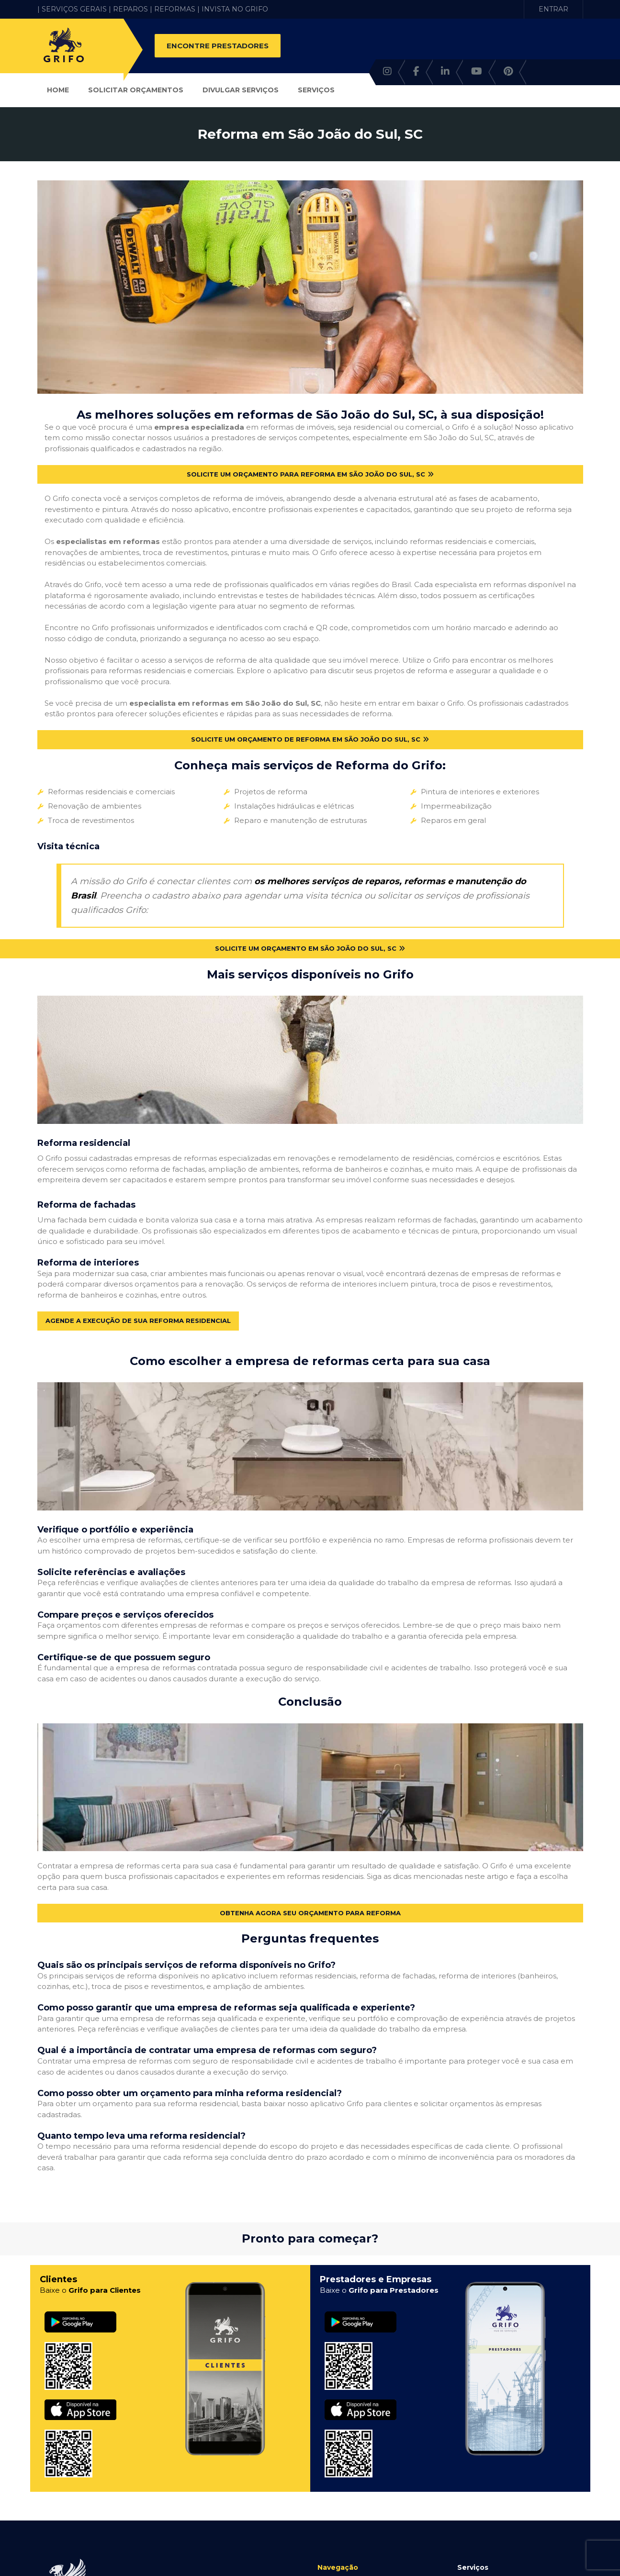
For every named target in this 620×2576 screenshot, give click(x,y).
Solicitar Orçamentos (135, 90)
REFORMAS (174, 9)
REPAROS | (132, 9)
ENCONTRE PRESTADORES (218, 45)
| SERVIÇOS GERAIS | (74, 9)
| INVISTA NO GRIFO (232, 9)
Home (58, 90)
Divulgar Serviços (241, 90)
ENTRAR (553, 9)
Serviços (316, 90)
